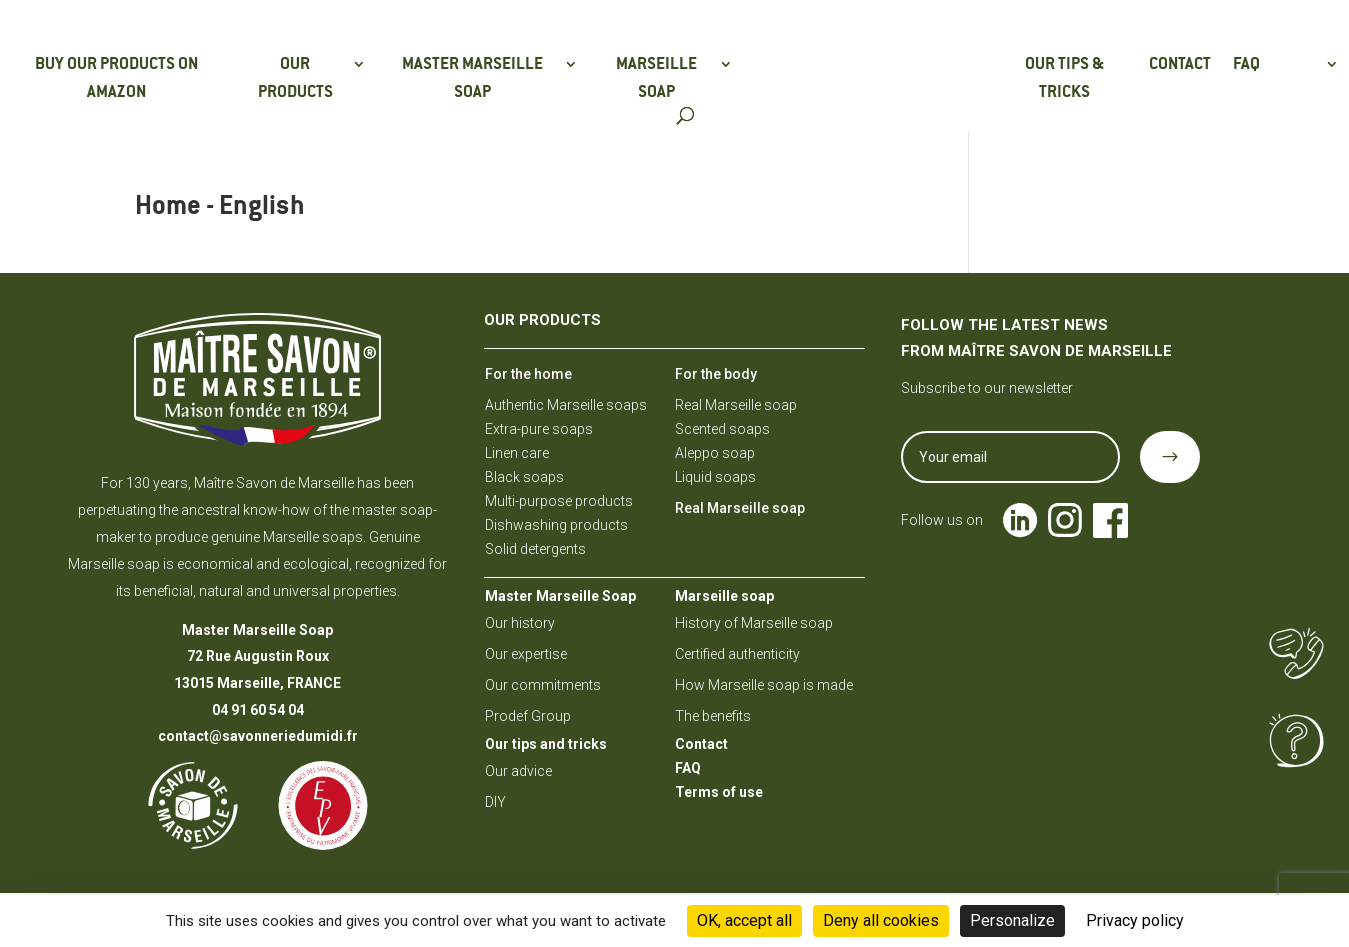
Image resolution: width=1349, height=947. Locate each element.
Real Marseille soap (736, 405)
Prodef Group (528, 716)
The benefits (713, 716)
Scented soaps (722, 429)
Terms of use (719, 792)
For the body (716, 374)
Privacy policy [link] (1135, 920)
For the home (528, 374)
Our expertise (526, 654)
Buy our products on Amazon (116, 77)
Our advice (518, 771)
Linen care (517, 453)
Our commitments (543, 685)
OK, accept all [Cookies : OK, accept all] (744, 920)
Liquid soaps (715, 477)
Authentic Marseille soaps (566, 405)
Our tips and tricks (546, 744)
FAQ (1246, 63)
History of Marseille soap (754, 623)
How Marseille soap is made (764, 685)
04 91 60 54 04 (258, 710)
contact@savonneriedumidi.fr (258, 736)
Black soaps (524, 477)
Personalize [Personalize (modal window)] (1012, 920)
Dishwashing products (556, 525)
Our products (295, 77)
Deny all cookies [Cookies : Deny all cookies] (881, 920)
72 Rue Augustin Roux (258, 656)
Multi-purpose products (559, 501)
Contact (1180, 63)
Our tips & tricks (1064, 77)
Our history (520, 623)
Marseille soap (656, 77)
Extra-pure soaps (539, 429)
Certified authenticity (737, 654)
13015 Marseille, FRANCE (257, 683)
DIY (495, 802)
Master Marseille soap (472, 77)
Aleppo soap (715, 453)
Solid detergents (535, 549)
